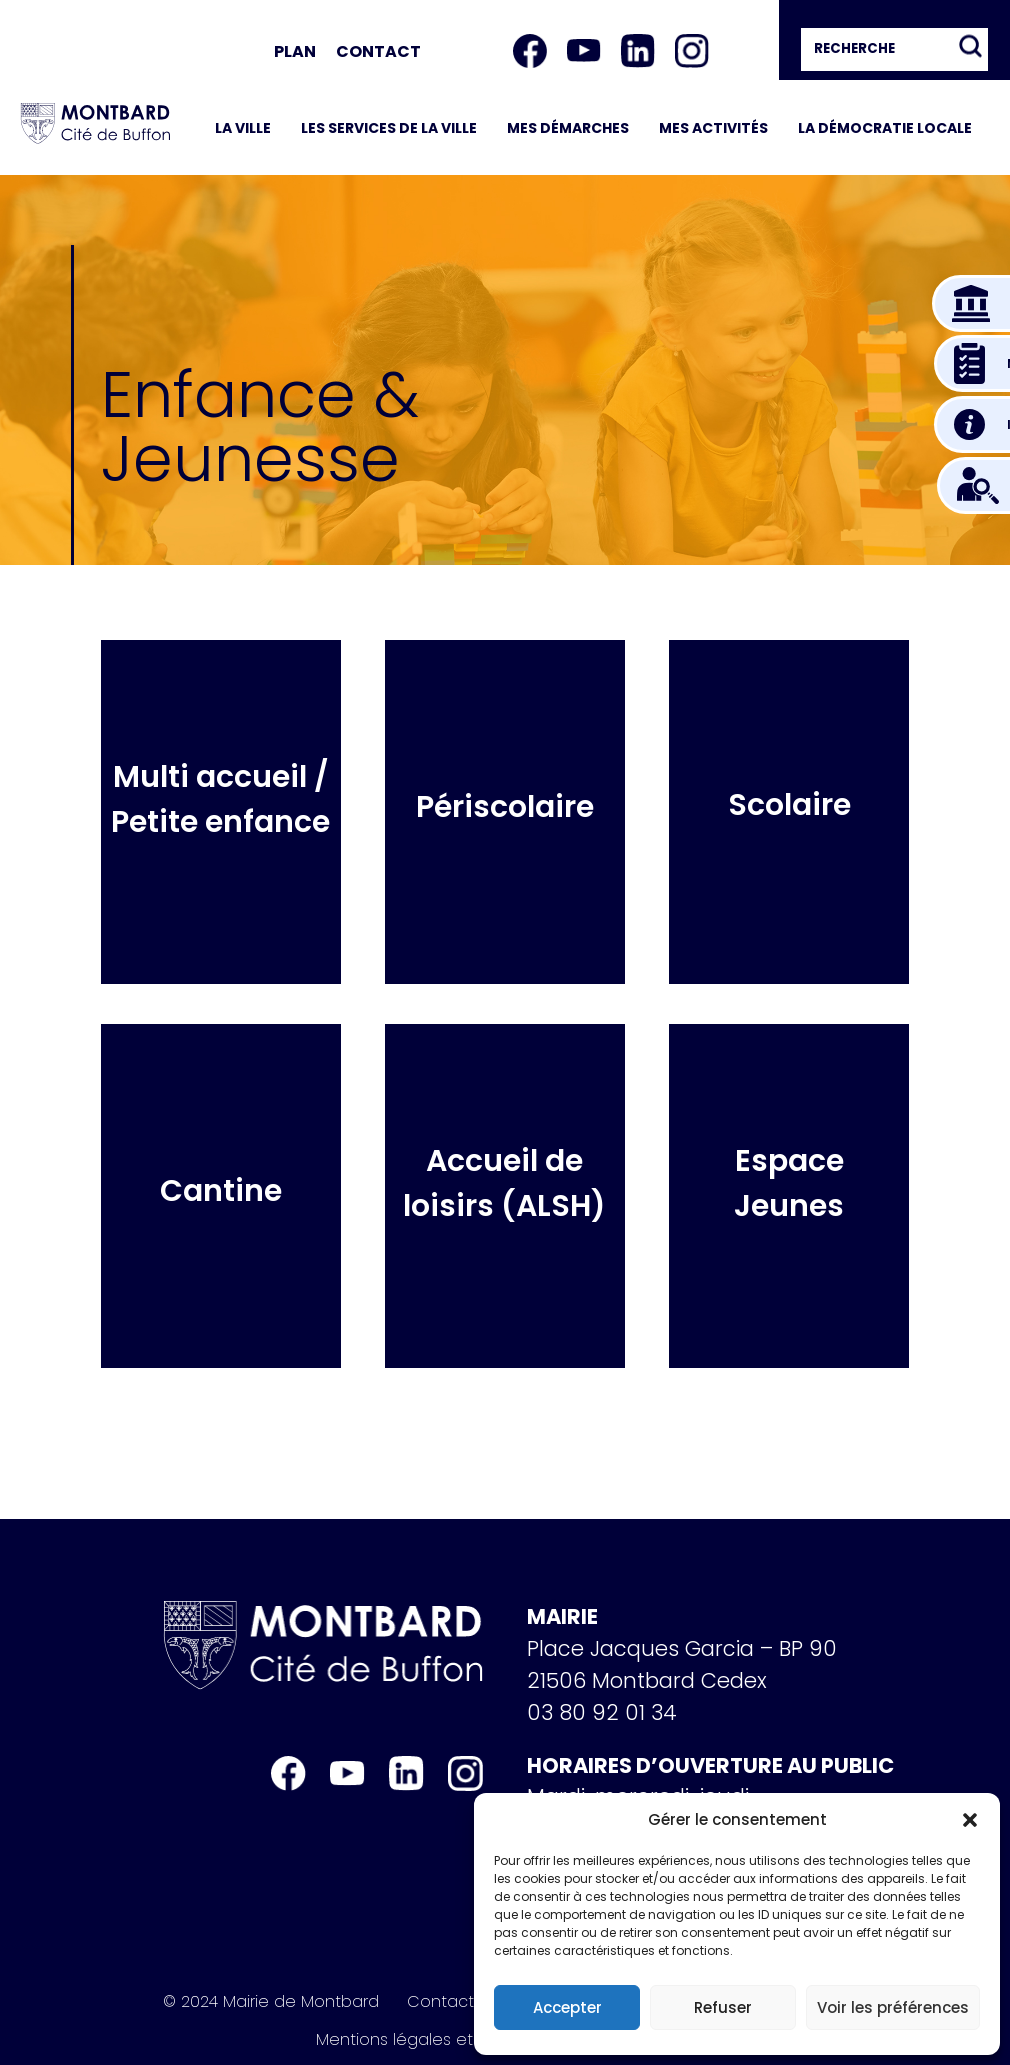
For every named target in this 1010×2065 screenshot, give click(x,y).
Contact (378, 51)
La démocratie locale (885, 128)
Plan (295, 51)
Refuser (723, 2007)
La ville (243, 128)
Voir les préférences (893, 2007)
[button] (970, 1820)
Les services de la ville (389, 128)
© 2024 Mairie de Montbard (271, 2002)
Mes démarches (568, 128)
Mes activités (713, 128)
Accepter (567, 2007)
